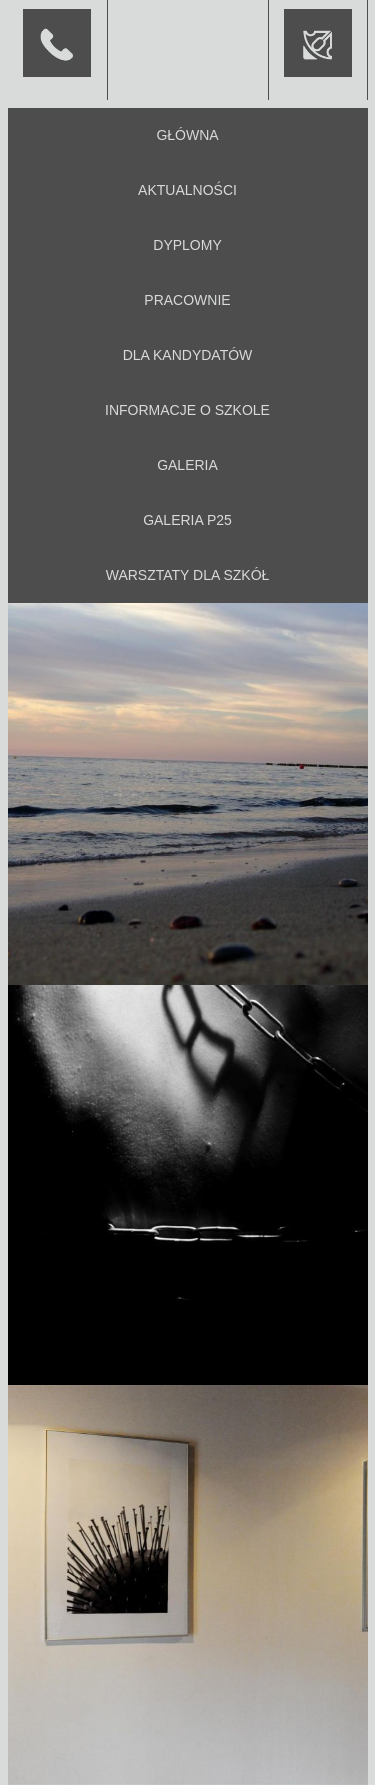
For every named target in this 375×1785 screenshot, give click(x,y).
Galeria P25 (187, 520)
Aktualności (187, 190)
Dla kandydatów (188, 355)
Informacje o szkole (187, 410)
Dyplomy (187, 245)
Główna (187, 135)
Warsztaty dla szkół (188, 575)
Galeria (187, 465)
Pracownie (187, 300)
